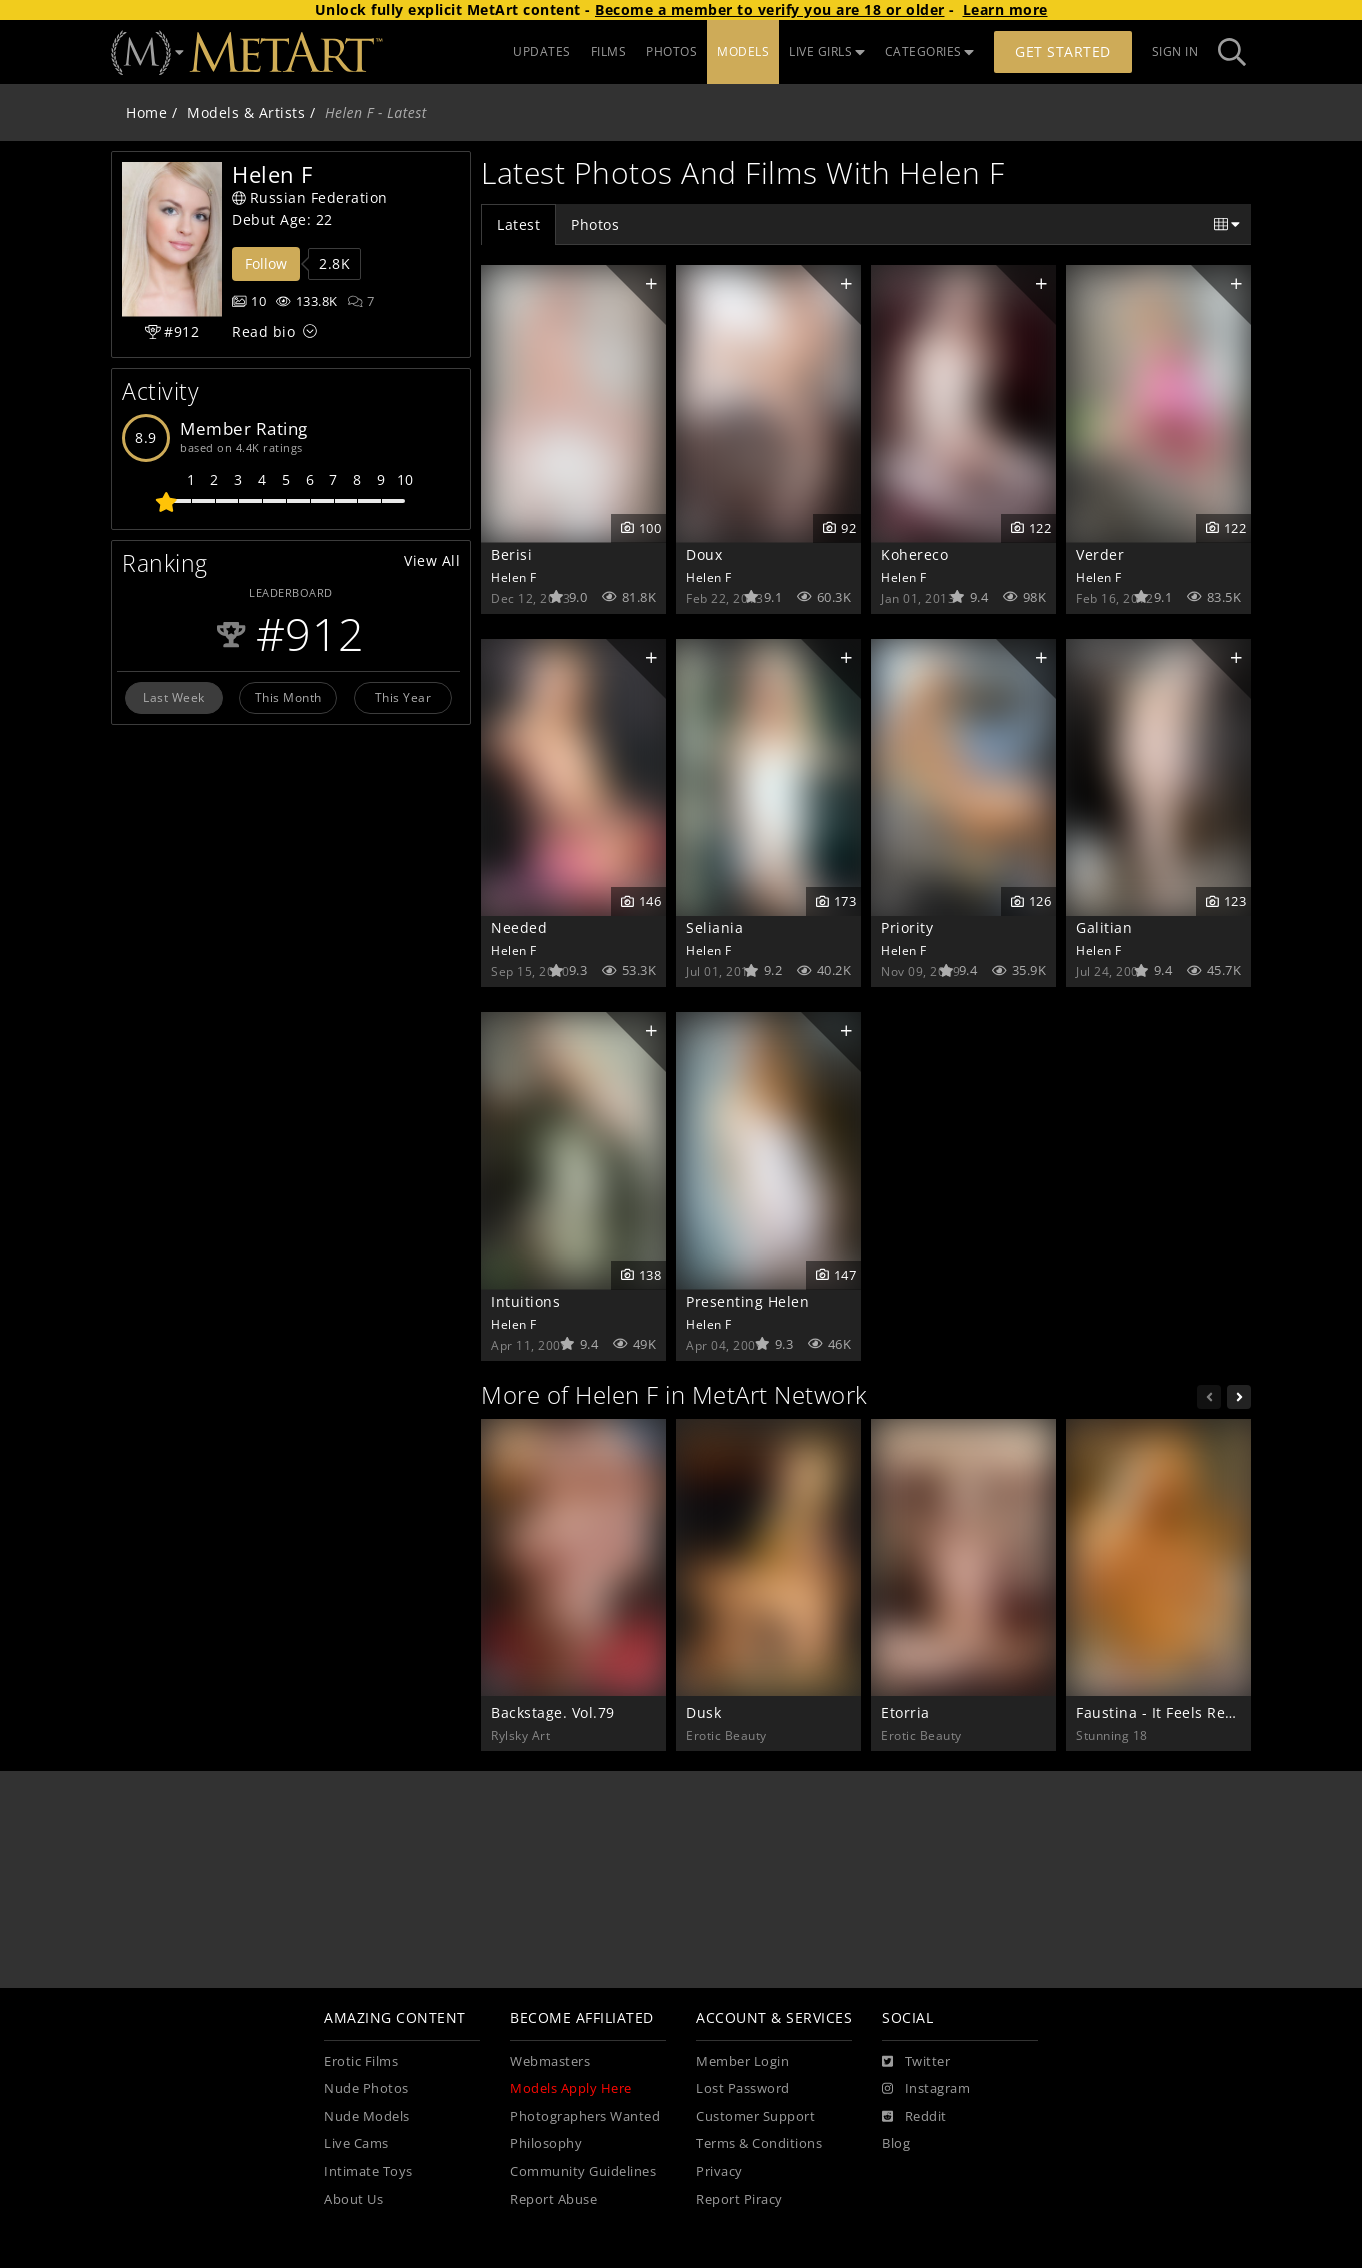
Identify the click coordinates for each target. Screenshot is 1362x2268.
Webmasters (550, 2061)
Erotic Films (361, 2061)
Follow (266, 263)
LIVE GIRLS (827, 51)
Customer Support (755, 2116)
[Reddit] (914, 2117)
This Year (403, 697)
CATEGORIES (930, 51)
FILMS (609, 51)
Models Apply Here (571, 2088)
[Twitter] (916, 2062)
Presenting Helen (747, 1301)
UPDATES (542, 51)
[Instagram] (926, 2089)
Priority (907, 927)
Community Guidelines (583, 2171)
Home (146, 112)
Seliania (714, 927)
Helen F (514, 577)
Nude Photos (366, 2088)
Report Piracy (739, 2199)
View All (432, 560)
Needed (519, 927)
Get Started (1063, 51)
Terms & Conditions (759, 2143)
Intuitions (525, 1301)
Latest (518, 224)
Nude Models (367, 2116)
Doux (704, 554)
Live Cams (356, 2143)
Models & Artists (246, 112)
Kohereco (914, 554)
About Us (353, 2199)
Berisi (511, 554)
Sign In (1175, 51)
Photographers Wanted (585, 2116)
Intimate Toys (368, 2171)
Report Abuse (553, 2199)
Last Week (174, 697)
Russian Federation (310, 197)
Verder (1100, 554)
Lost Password (743, 2088)
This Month (288, 697)
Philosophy (546, 2143)
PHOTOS (671, 51)
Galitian (1104, 927)
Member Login (742, 2061)
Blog (896, 2143)
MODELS (743, 51)
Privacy (719, 2171)
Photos (595, 224)
